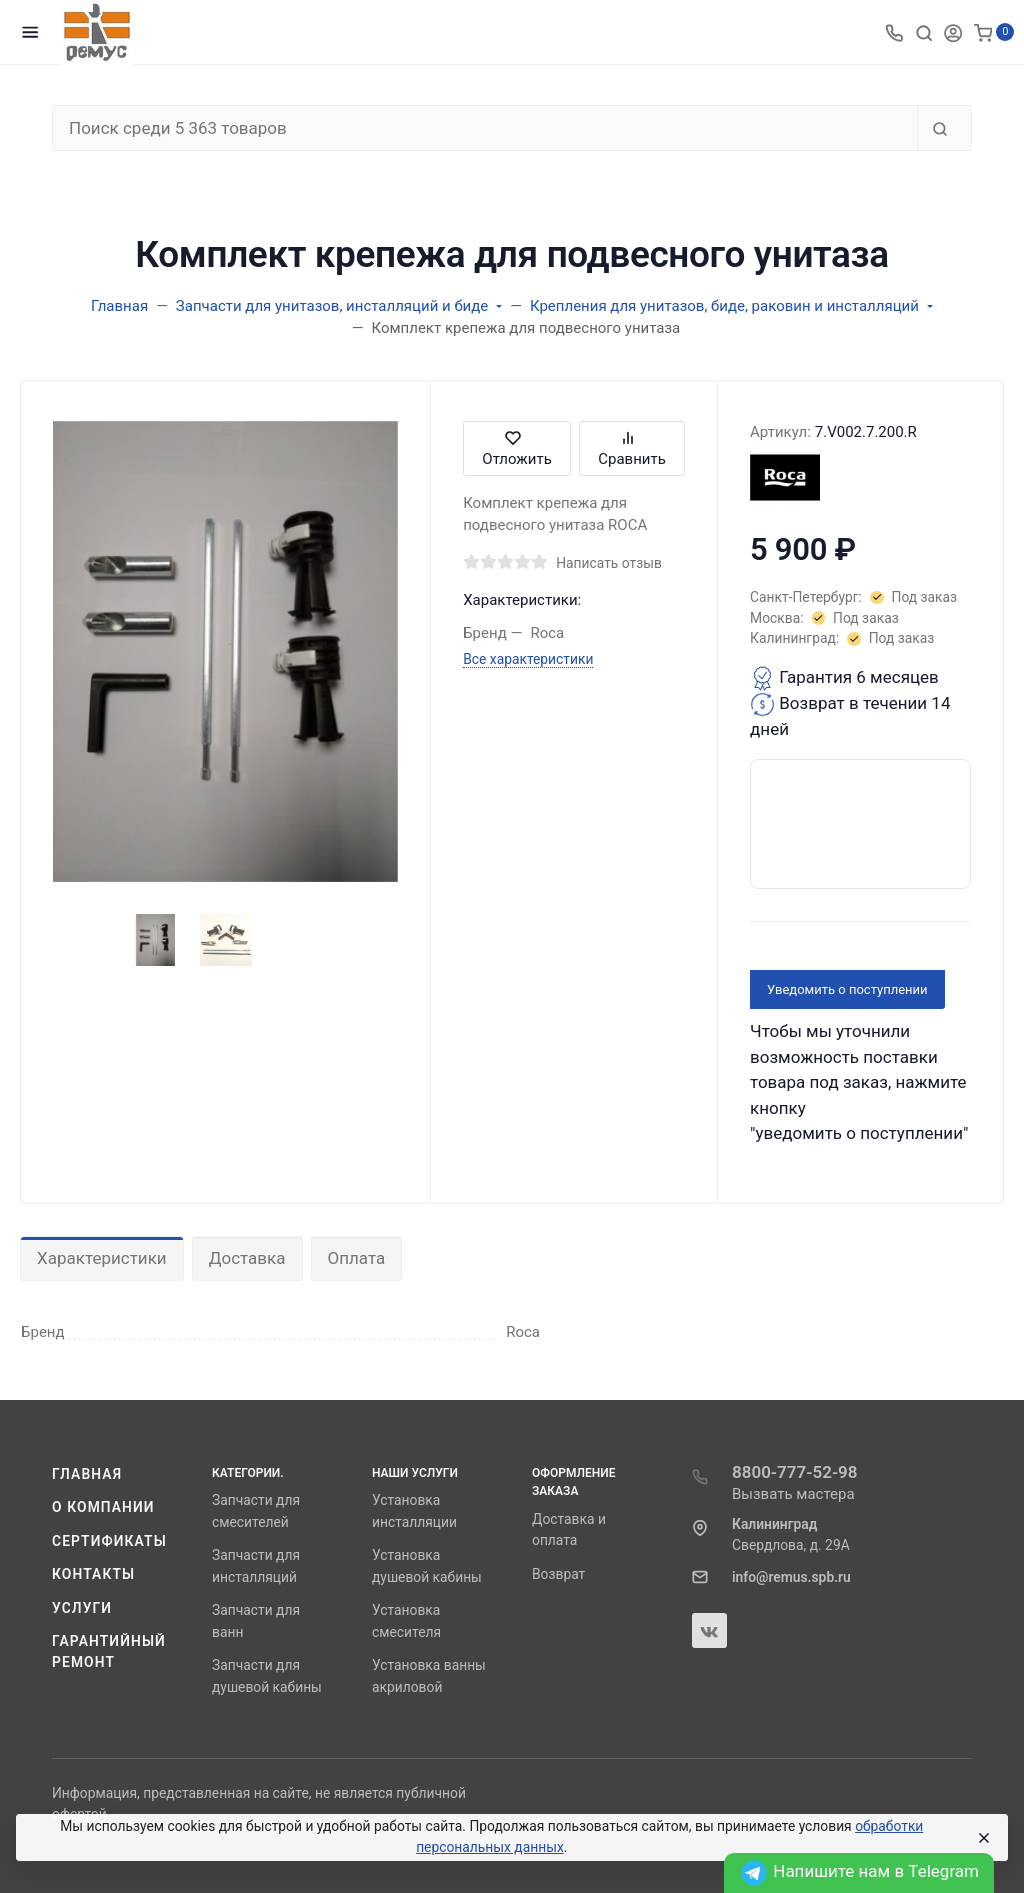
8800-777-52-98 (795, 1472)
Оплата (357, 1258)
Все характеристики (528, 659)
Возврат (558, 1574)
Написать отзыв (609, 563)
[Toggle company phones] (894, 32)
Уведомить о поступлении (847, 989)
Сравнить (632, 448)
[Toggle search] (924, 32)
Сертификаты (109, 1541)
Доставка (247, 1258)
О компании (103, 1507)
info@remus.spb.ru (791, 1577)
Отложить (517, 448)
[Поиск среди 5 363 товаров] (485, 128)
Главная (87, 1474)
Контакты (93, 1574)
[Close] (983, 1838)
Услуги (82, 1608)
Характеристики (102, 1258)
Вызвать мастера (793, 1494)
